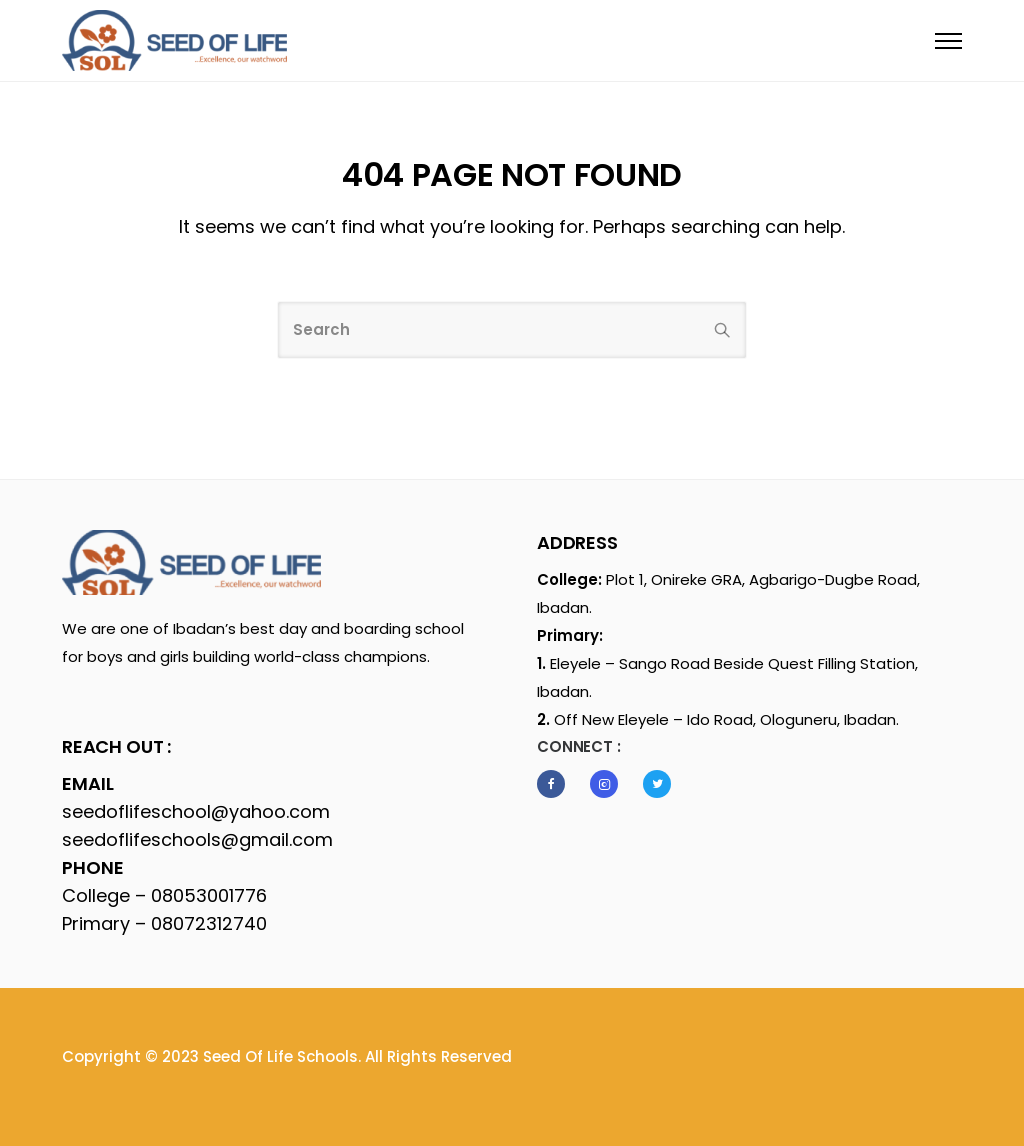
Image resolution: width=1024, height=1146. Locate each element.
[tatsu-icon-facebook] (556, 784)
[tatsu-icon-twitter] (657, 784)
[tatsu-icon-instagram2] (609, 784)
